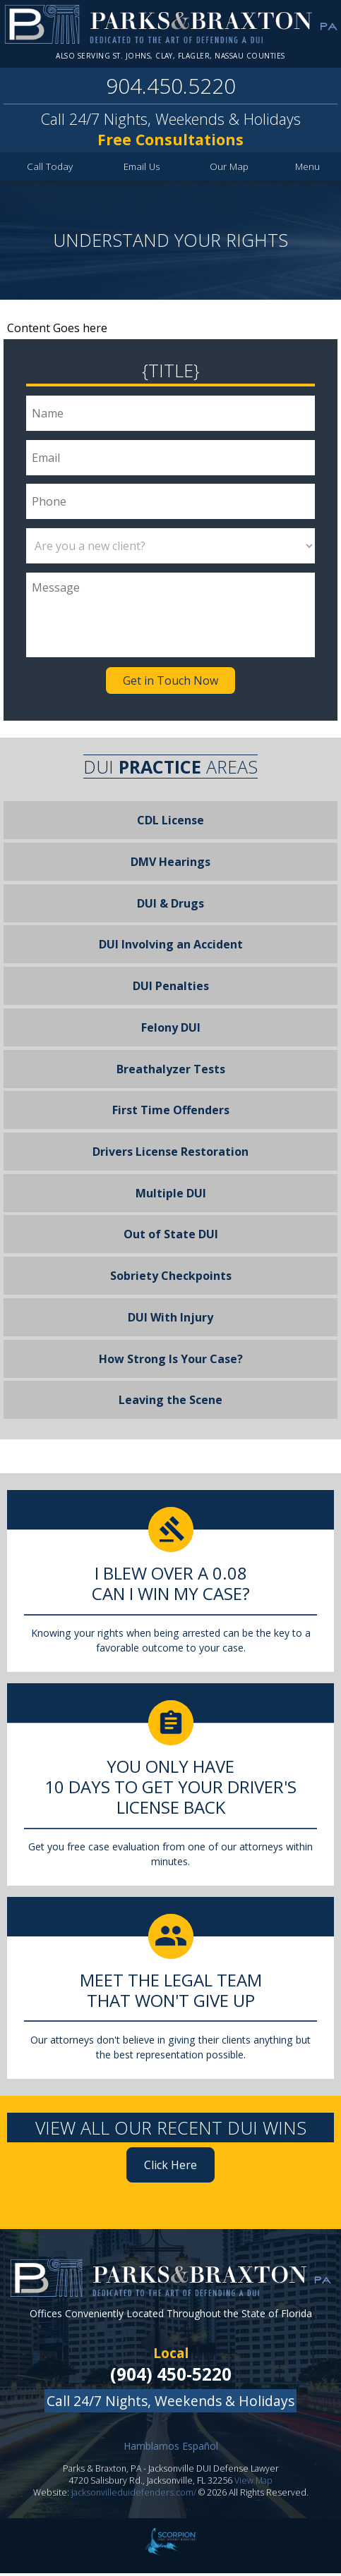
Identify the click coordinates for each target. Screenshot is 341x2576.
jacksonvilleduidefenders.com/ (133, 2495)
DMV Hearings (170, 864)
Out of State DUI (171, 1237)
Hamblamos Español (171, 2448)
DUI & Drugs (170, 906)
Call (50, 169)
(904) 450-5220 (171, 2376)
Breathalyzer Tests (170, 1072)
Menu (307, 169)
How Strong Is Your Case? (171, 1361)
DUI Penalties (171, 988)
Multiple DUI (171, 1196)
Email (142, 169)
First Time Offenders (170, 1113)
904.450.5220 (171, 88)
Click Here (170, 2167)
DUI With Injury (170, 1320)
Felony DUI (171, 1030)
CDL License (170, 823)
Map (229, 169)
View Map (253, 2483)
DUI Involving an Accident (171, 947)
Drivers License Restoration (170, 1154)
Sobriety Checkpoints (171, 1278)
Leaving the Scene (170, 1402)
